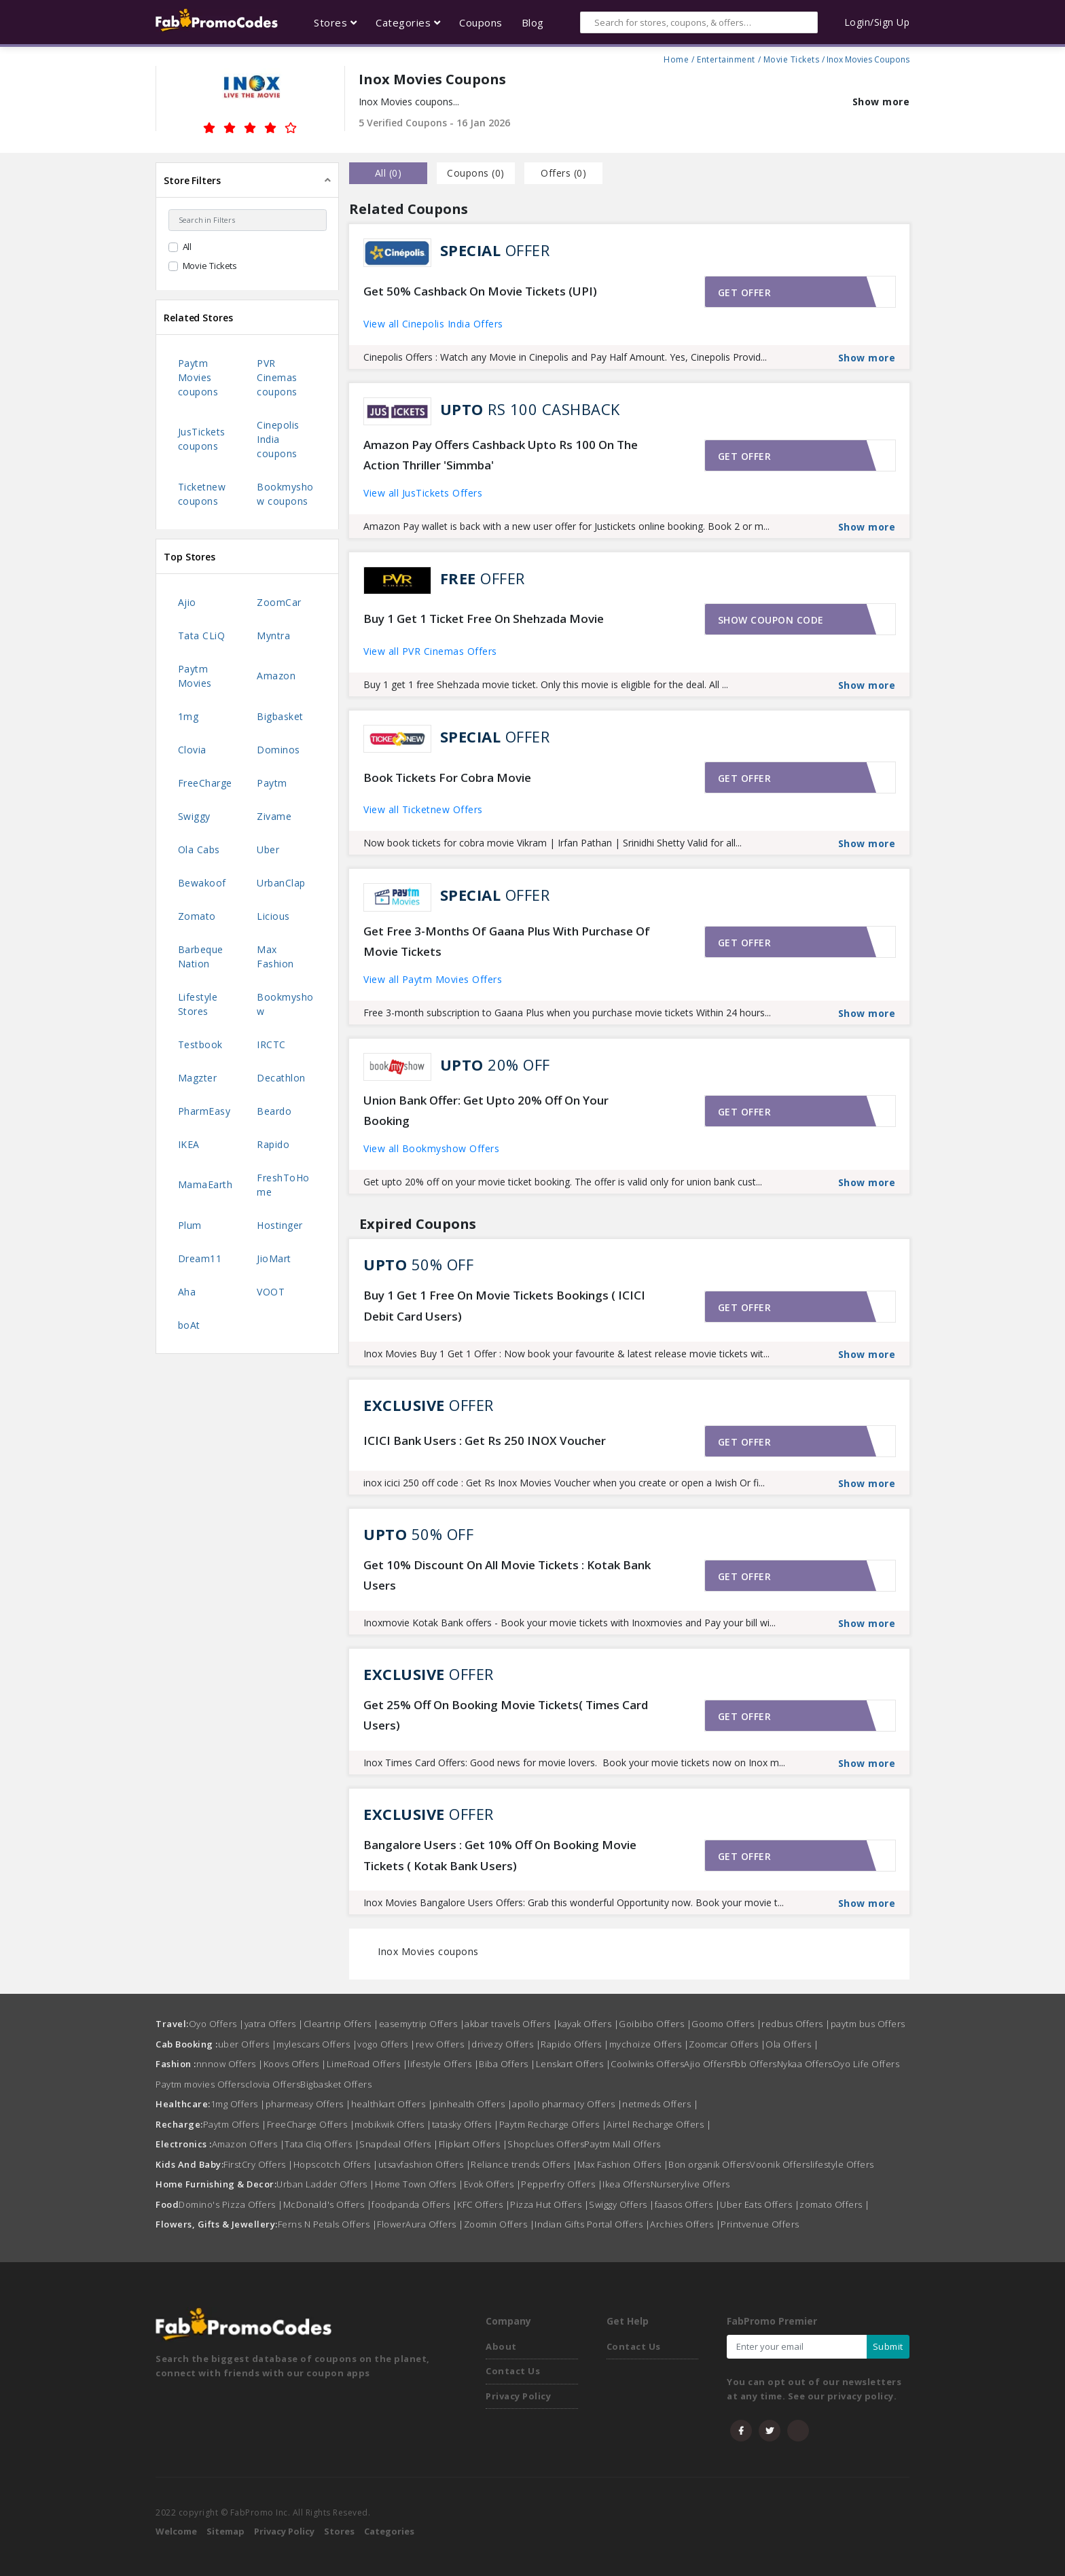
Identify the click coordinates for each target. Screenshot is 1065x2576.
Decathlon (281, 1077)
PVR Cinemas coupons (277, 377)
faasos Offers (688, 2204)
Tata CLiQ (201, 635)
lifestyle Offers (443, 2064)
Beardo (274, 1111)
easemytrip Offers (422, 2024)
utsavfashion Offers (424, 2164)
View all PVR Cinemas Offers (430, 651)
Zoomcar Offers (727, 2044)
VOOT (271, 1291)
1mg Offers (238, 2104)
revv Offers (444, 2044)
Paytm (272, 782)
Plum (190, 1225)
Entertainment (726, 58)
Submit (888, 2346)
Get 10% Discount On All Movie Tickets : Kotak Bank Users (507, 1575)
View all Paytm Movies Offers (432, 979)
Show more (881, 101)
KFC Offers (483, 2204)
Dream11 (200, 1258)
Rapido (273, 1144)
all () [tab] (388, 172)
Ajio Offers (707, 2064)
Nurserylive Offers (690, 2184)
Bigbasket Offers (336, 2084)
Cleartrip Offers (341, 2024)
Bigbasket (280, 716)
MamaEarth (205, 1184)
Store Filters (192, 180)
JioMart (274, 1258)
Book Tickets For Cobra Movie (447, 777)
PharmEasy (204, 1111)
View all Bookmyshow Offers (431, 1148)
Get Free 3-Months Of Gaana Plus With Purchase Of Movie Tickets (506, 941)
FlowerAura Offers (420, 2224)
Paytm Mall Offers (622, 2144)
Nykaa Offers (805, 2064)
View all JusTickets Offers (422, 492)
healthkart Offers (392, 2104)
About (501, 2346)
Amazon (276, 675)
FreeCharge (205, 782)
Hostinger (280, 1225)
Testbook (200, 1044)
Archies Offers (685, 2224)
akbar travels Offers (511, 2024)
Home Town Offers (419, 2184)
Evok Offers (493, 2184)
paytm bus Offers (868, 2024)
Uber (268, 849)
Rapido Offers (575, 2044)
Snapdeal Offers (399, 2144)
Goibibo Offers (655, 2024)
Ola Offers (791, 2044)
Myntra (273, 635)
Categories (389, 2531)
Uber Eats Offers (759, 2204)
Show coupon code (771, 619)
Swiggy (194, 816)
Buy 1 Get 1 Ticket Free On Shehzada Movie (483, 618)
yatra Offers (274, 2024)
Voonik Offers (780, 2164)
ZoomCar (279, 602)
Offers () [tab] (563, 172)
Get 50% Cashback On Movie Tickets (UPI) (480, 291)
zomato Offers (834, 2204)
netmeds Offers (660, 2104)
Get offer (745, 292)
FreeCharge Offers (311, 2124)
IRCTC (271, 1044)
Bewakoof (202, 882)
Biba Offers (507, 2064)
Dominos (278, 749)
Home (676, 58)
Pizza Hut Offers (549, 2204)
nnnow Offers (230, 2064)
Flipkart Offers (473, 2144)
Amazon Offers (248, 2144)
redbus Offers (796, 2024)
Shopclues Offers (545, 2144)
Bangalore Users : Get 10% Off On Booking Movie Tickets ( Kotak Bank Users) (499, 1855)
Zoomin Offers (499, 2224)
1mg (188, 716)
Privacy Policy (518, 2396)
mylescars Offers (316, 2044)
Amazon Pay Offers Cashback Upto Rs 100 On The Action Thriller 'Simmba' (500, 455)
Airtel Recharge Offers (659, 2124)
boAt (189, 1325)
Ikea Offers (626, 2184)
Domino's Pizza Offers (231, 2204)
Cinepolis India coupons (278, 439)
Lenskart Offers (573, 2064)
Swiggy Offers (622, 2204)
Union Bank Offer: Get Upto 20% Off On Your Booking (486, 1110)
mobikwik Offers (393, 2124)
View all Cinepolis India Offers (433, 323)
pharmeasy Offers (308, 2104)
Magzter (197, 1077)
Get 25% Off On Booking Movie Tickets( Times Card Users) (505, 1715)
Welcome (176, 2531)
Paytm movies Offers (200, 2084)
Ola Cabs (199, 849)
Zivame (274, 816)
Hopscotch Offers (335, 2164)
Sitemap (225, 2531)
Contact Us (513, 2371)
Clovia (192, 749)
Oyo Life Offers (866, 2064)
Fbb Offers (754, 2064)
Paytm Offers (235, 2124)
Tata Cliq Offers (322, 2144)
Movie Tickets (791, 58)
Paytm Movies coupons (198, 377)
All (187, 246)
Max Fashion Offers (622, 2164)
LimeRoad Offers (367, 2064)
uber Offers (247, 2044)
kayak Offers (588, 2024)
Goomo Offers (726, 2024)
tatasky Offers (465, 2124)
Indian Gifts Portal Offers (592, 2224)
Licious (273, 916)
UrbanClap (281, 882)
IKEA (189, 1144)
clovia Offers (273, 2084)
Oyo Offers (217, 2024)
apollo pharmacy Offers (567, 2104)
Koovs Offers (295, 2064)
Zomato (197, 916)
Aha (187, 1291)
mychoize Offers (649, 2044)
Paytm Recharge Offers (553, 2124)
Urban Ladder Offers (325, 2184)
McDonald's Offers (327, 2204)
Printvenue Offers (760, 2224)
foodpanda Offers (414, 2204)
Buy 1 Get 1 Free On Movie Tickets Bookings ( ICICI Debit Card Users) (504, 1305)
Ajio (187, 602)
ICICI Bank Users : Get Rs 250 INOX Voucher (484, 1440)
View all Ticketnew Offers (423, 809)
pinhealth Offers (472, 2104)
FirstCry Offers (258, 2164)
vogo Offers (386, 2044)
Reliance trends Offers (524, 2164)
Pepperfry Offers (561, 2184)
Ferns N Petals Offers (328, 2224)
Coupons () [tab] (476, 172)
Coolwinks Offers (647, 2064)
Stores (339, 2531)
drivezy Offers (506, 2044)
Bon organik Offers (709, 2164)
